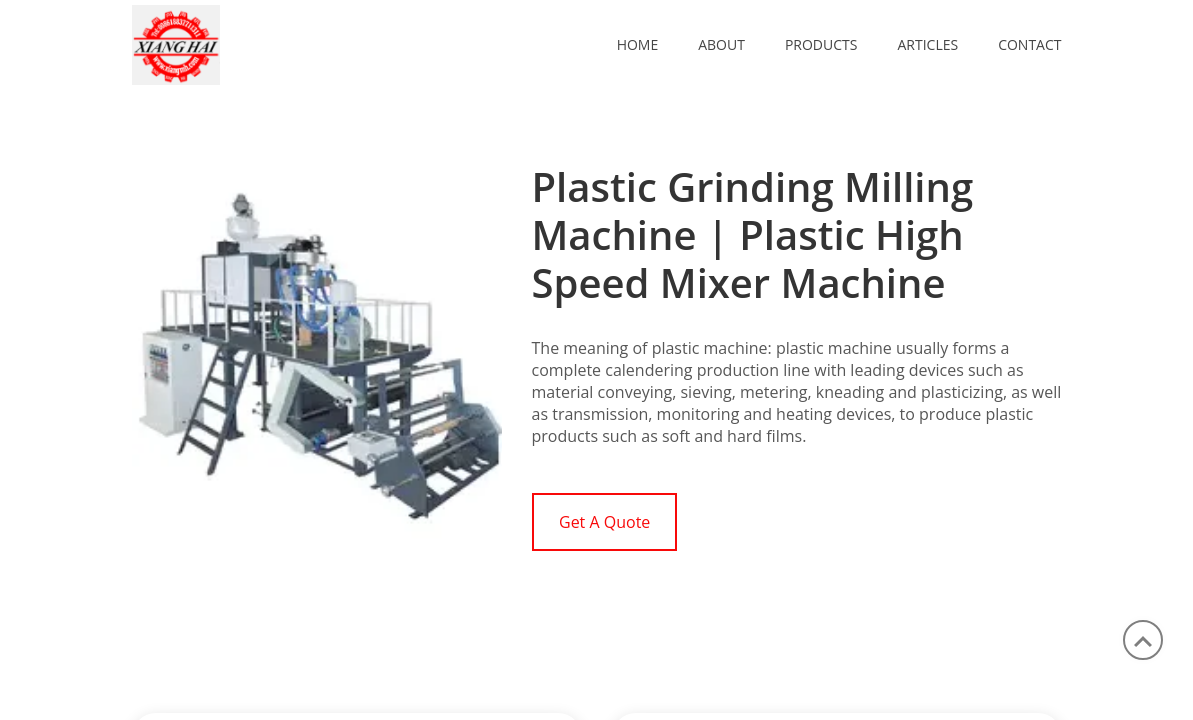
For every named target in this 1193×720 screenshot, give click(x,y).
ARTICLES (927, 44)
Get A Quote (604, 522)
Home (638, 44)
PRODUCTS (821, 44)
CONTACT (1029, 44)
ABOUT (721, 44)
